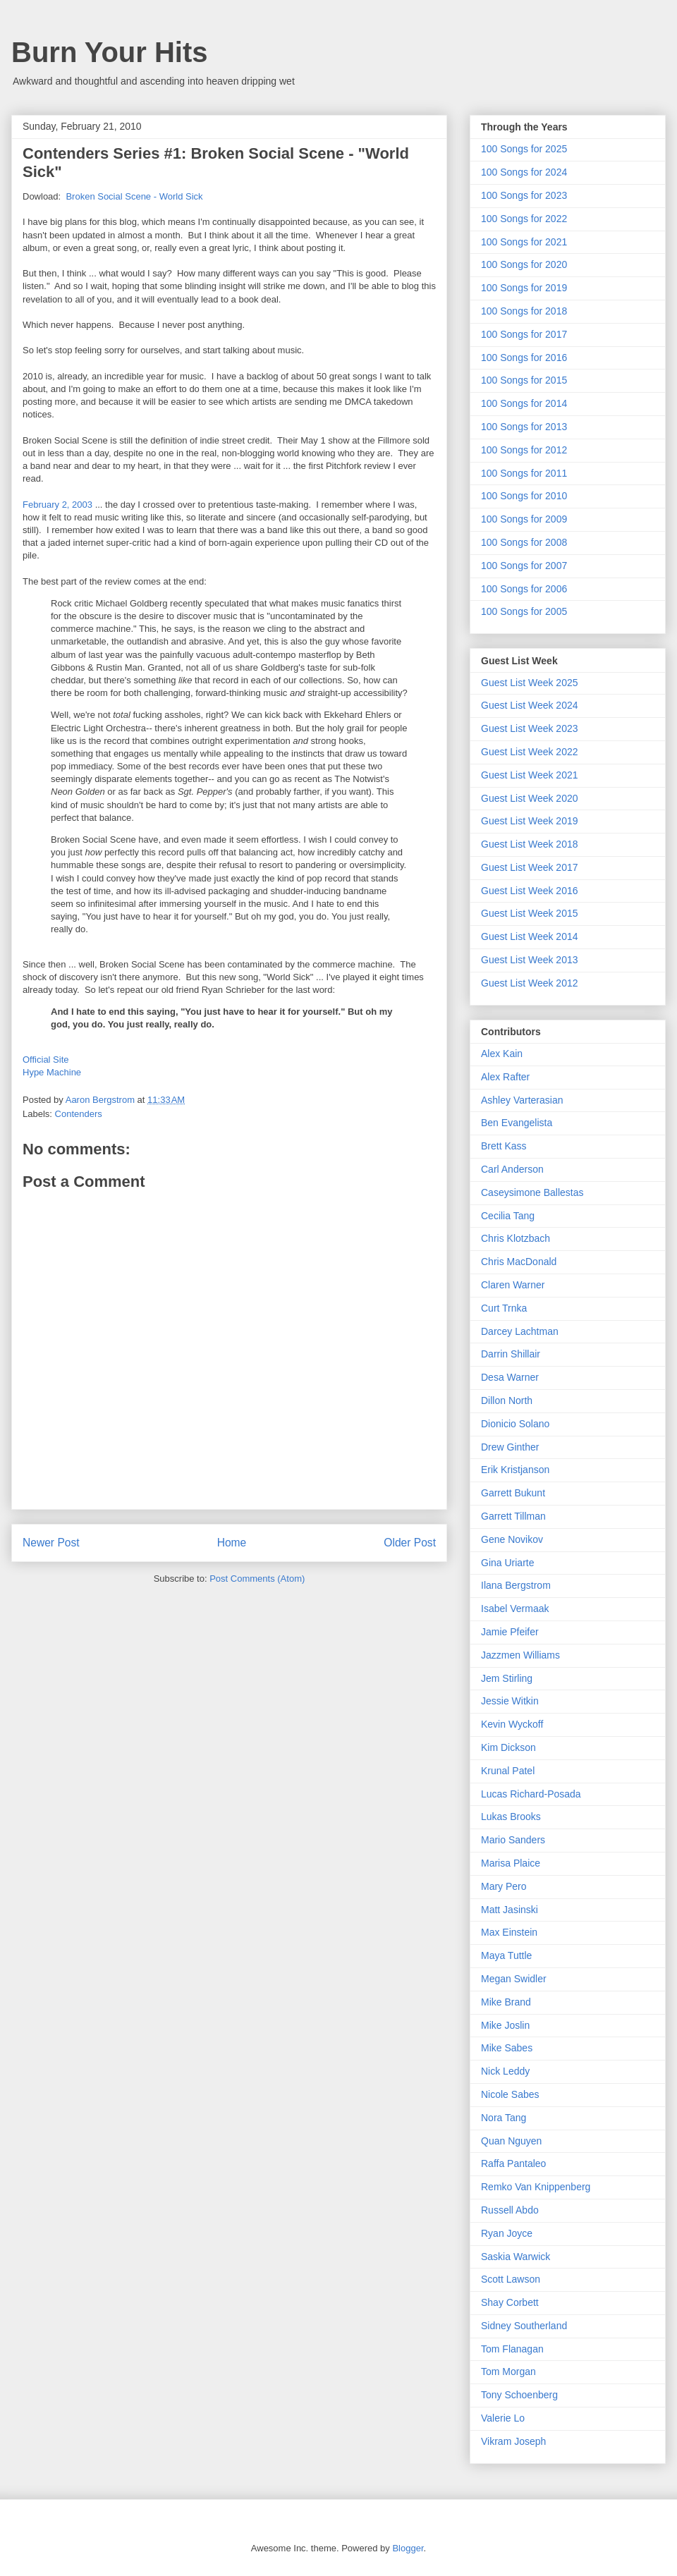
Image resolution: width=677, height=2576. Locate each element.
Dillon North (506, 1400)
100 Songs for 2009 (524, 519)
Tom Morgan (508, 2371)
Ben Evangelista (516, 1122)
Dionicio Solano (515, 1423)
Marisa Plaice (510, 1863)
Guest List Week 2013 (529, 959)
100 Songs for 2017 (524, 334)
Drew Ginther (510, 1447)
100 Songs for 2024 (524, 172)
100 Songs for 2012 (524, 450)
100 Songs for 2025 (524, 148)
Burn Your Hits (109, 52)
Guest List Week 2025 (529, 682)
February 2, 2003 (59, 504)
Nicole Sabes (510, 2094)
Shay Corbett (510, 2302)
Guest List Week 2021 (529, 775)
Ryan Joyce (506, 2233)
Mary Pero (504, 1886)
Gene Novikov (512, 1539)
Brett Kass (504, 1146)
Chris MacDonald (518, 1261)
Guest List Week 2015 (529, 913)
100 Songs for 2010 (524, 495)
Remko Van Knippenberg (535, 2186)
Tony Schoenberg (519, 2394)
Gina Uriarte (507, 1562)
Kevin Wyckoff (512, 1724)
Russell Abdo (510, 2210)
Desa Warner (510, 1377)
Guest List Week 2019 (529, 820)
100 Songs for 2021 (524, 242)
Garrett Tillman (513, 1516)
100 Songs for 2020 (524, 264)
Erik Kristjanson (515, 1469)
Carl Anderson (512, 1169)
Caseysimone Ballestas (532, 1192)
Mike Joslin (505, 2025)
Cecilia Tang (508, 1215)
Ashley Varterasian (522, 1100)
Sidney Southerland (524, 2325)
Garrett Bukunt (513, 1492)
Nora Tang (503, 2117)
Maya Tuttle (506, 1955)
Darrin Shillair (510, 1354)
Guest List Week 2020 (529, 798)
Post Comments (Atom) (257, 1578)
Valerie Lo (503, 2418)
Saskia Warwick (515, 2256)
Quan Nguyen (511, 2141)
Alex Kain (502, 1053)
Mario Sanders (513, 1839)
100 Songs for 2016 (524, 357)
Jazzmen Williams (520, 1655)
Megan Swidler (514, 1978)
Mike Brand (506, 2002)
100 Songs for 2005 (524, 611)
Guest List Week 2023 (529, 728)
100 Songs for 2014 (524, 403)
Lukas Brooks (511, 1816)
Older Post (410, 1543)
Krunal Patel (508, 1770)
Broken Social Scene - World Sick (134, 196)
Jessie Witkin (510, 1701)
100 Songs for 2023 (524, 195)
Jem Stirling (506, 1678)
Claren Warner (513, 1284)
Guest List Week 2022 (529, 751)
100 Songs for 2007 (524, 565)
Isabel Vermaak (515, 1608)
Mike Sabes (506, 2047)
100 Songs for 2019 (524, 287)
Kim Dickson (508, 1747)
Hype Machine (52, 1072)
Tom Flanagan (512, 2349)
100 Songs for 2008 (524, 542)
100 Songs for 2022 (524, 218)
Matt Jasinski (509, 1909)
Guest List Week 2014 (529, 936)
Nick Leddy (505, 2071)
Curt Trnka (504, 1308)
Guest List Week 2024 (529, 705)
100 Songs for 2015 (524, 380)
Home (232, 1543)
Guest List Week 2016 (529, 890)
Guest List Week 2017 (529, 867)
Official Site (46, 1059)
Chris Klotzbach (515, 1238)
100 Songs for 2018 (524, 311)
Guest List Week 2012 (529, 983)
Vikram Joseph (513, 2441)
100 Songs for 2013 (524, 426)
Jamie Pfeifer (510, 1631)
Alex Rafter (505, 1076)
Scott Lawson (510, 2279)
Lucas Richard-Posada (531, 1794)
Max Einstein (509, 1932)
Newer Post (51, 1543)
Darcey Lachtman (520, 1331)
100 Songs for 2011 (524, 473)
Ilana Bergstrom (516, 1585)
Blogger (407, 2548)
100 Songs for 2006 (524, 588)
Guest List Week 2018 (529, 844)
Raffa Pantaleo (513, 2163)
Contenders (78, 1114)
